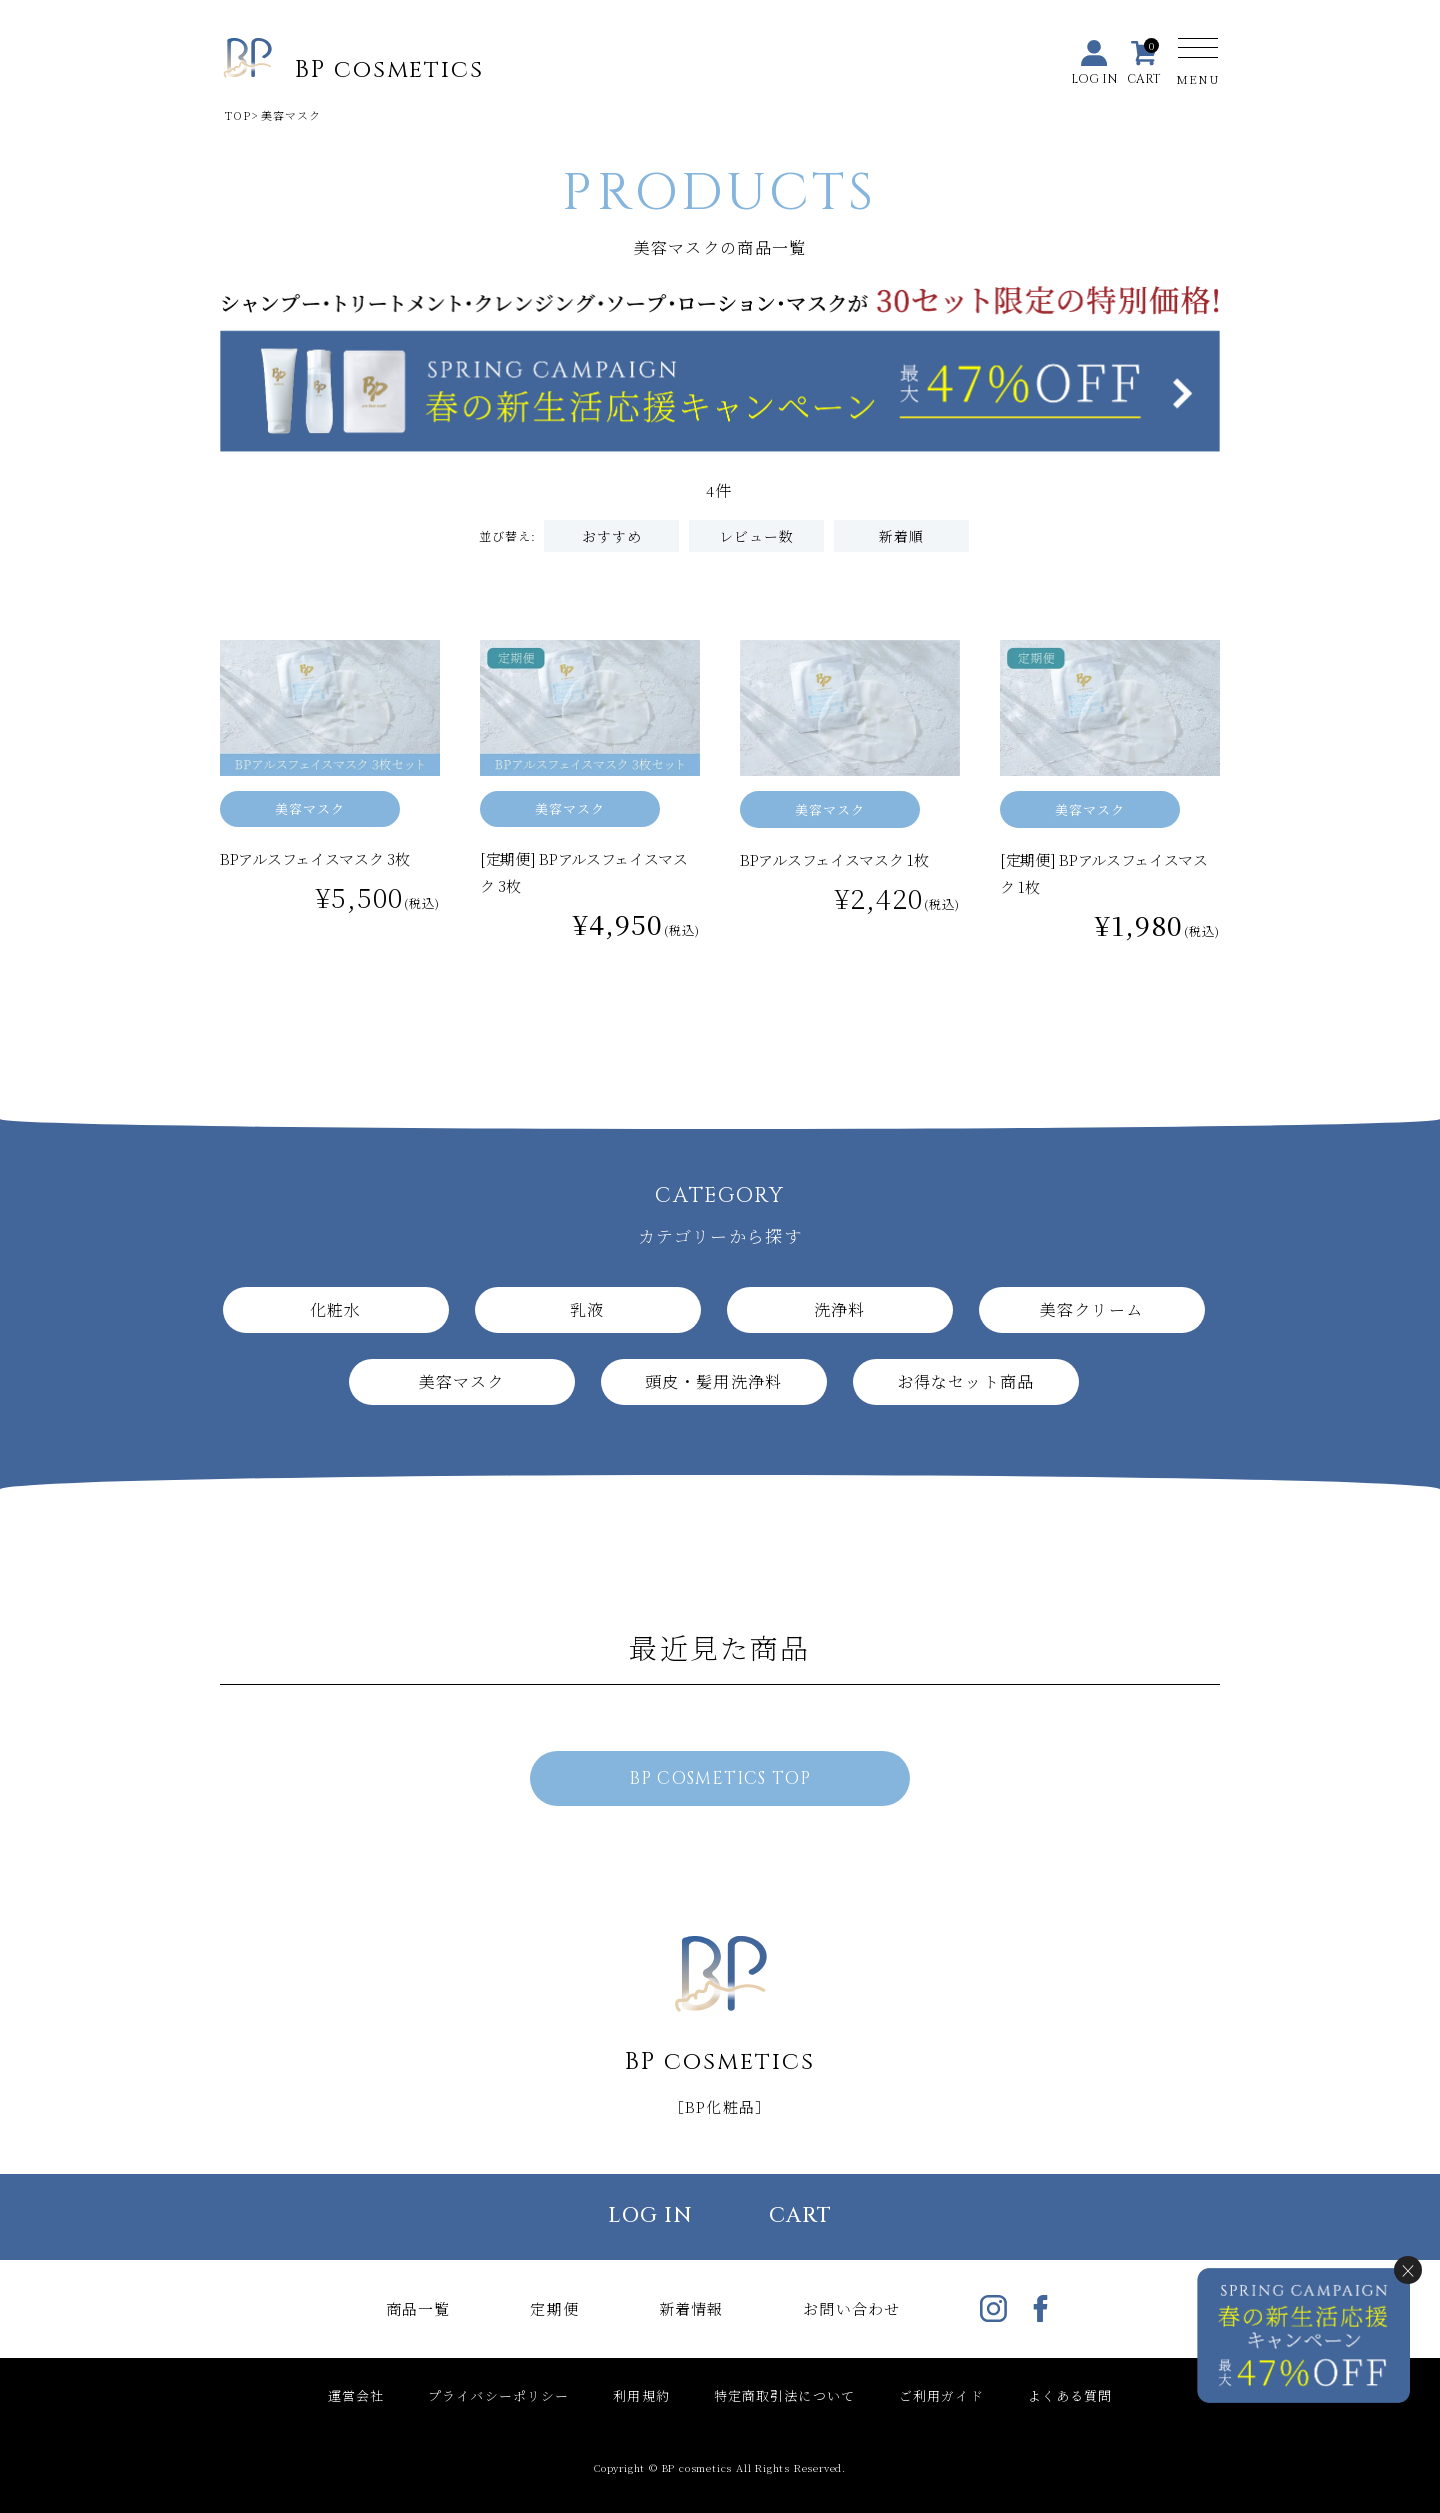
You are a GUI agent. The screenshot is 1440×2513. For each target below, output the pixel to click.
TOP (238, 115)
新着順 (901, 536)
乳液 (587, 1309)
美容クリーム (1091, 1309)
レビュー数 (756, 536)
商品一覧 (418, 2308)
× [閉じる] (1408, 2270)
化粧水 (335, 1309)
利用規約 (641, 2395)
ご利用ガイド (941, 2395)
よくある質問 (1070, 2395)
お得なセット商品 (965, 1381)
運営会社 (356, 2395)
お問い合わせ (851, 2308)
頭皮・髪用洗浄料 (713, 1381)
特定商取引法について (784, 2395)
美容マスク (310, 808)
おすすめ (612, 536)
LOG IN (651, 2216)
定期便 (554, 2308)
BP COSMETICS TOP (720, 1778)
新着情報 (691, 2308)
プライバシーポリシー (498, 2395)
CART (800, 2216)
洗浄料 (839, 1309)
